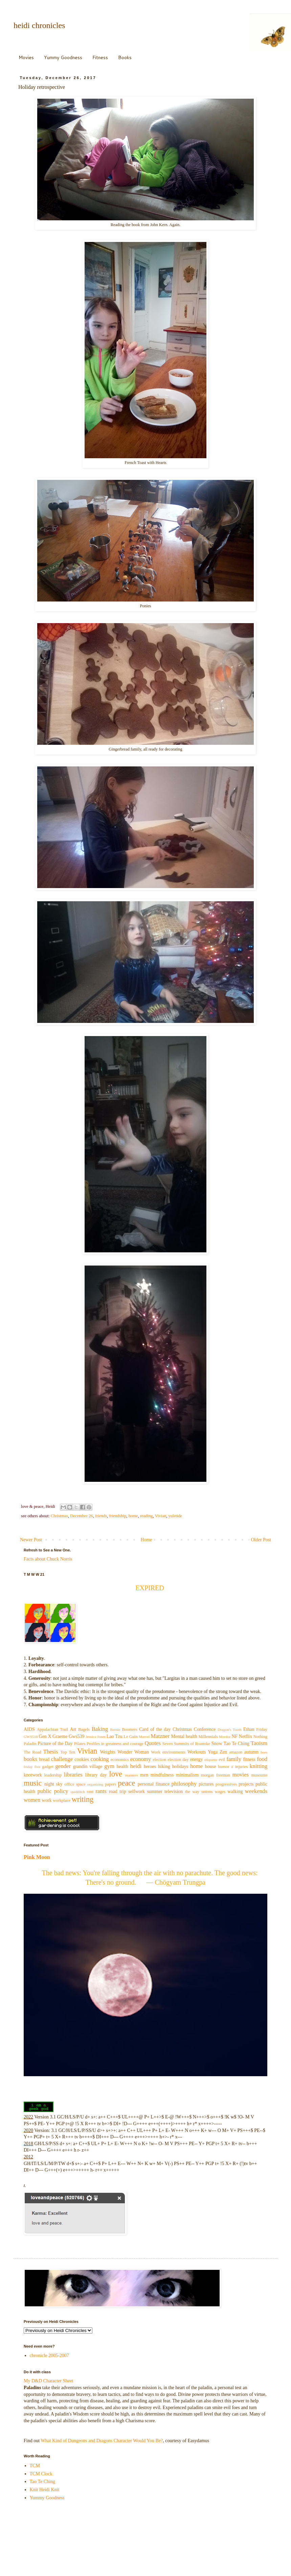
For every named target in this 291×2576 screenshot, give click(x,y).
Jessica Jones (96, 1737)
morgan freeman (215, 1775)
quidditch (78, 1792)
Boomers (129, 1729)
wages (220, 1791)
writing (83, 1799)
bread (44, 1759)
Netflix (245, 1736)
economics (120, 1759)
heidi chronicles (39, 25)
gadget (47, 1766)
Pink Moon (37, 1857)
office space (74, 1784)
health (122, 1766)
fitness (249, 1759)
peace (126, 1783)
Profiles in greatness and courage (115, 1743)
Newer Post (31, 1539)
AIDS (29, 1729)
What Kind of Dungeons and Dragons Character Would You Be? (102, 2440)
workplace (61, 1800)
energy (196, 1759)
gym (109, 1766)
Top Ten (67, 1752)
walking (235, 1791)
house (210, 1766)
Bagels (84, 1729)
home (133, 1516)
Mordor (224, 1737)
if (232, 1767)
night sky (53, 1784)
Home (146, 1539)
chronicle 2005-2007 (49, 2355)
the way (192, 1791)
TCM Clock (41, 2473)
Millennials (208, 1736)
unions (207, 1791)
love (115, 1774)
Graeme (59, 1736)
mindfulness (162, 1774)
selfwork (136, 1791)
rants (101, 1791)
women (32, 1800)
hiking (164, 1766)
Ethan (248, 1729)
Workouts (196, 1752)
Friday (261, 1729)
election (159, 1759)
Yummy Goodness (63, 57)
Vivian (160, 1516)
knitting (258, 1766)
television (173, 1791)
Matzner (160, 1736)
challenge (62, 1759)
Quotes (153, 1743)
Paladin (30, 1743)
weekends (256, 1791)
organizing (95, 1784)
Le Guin (131, 1736)
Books (125, 57)
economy (140, 1759)
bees (264, 1752)
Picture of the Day (55, 1743)
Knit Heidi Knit (45, 2489)
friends (101, 1516)
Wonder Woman (133, 1752)
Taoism (259, 1743)
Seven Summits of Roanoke (186, 1743)
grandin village (88, 1766)
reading (146, 1516)
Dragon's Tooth (230, 1729)
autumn (251, 1752)
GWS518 (31, 1737)
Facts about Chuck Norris (48, 1559)
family (233, 1759)
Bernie (115, 1729)
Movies (26, 57)
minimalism (187, 1774)
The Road (32, 1752)
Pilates (80, 1743)
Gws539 (77, 1736)
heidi (136, 1766)
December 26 (81, 1516)
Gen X (45, 1736)
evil (222, 1759)
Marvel (144, 1737)
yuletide (175, 1516)
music (33, 1783)
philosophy (184, 1784)
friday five (32, 1767)
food (262, 1759)
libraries (73, 1774)
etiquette (211, 1760)
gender (63, 1766)
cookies (81, 1759)
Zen (223, 1752)
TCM (35, 2465)
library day (96, 1774)
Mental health (184, 1736)
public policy (53, 1791)
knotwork (33, 1774)
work (47, 1800)
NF (234, 1736)
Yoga (213, 1752)
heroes (150, 1766)
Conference (205, 1729)
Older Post (261, 1539)
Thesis (50, 1751)
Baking (100, 1729)
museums (259, 1775)
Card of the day (155, 1729)
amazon (235, 1752)
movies (240, 1774)
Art (73, 1729)
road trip (117, 1791)
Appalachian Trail (52, 1729)
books (30, 1759)
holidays (180, 1766)
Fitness (100, 57)
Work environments (168, 1752)
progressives (226, 1784)
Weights (108, 1752)
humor (223, 1766)
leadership (53, 1775)
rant (90, 1791)
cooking (100, 1759)
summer (154, 1791)
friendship (117, 1516)
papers (110, 1784)
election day (177, 1759)
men (144, 1774)
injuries (241, 1766)
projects (246, 1784)
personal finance (154, 1784)
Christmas (59, 1516)
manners (131, 1775)
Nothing (260, 1736)
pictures (206, 1784)
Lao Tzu (114, 1736)
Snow (216, 1743)
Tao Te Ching (236, 1743)
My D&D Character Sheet (48, 2380)
